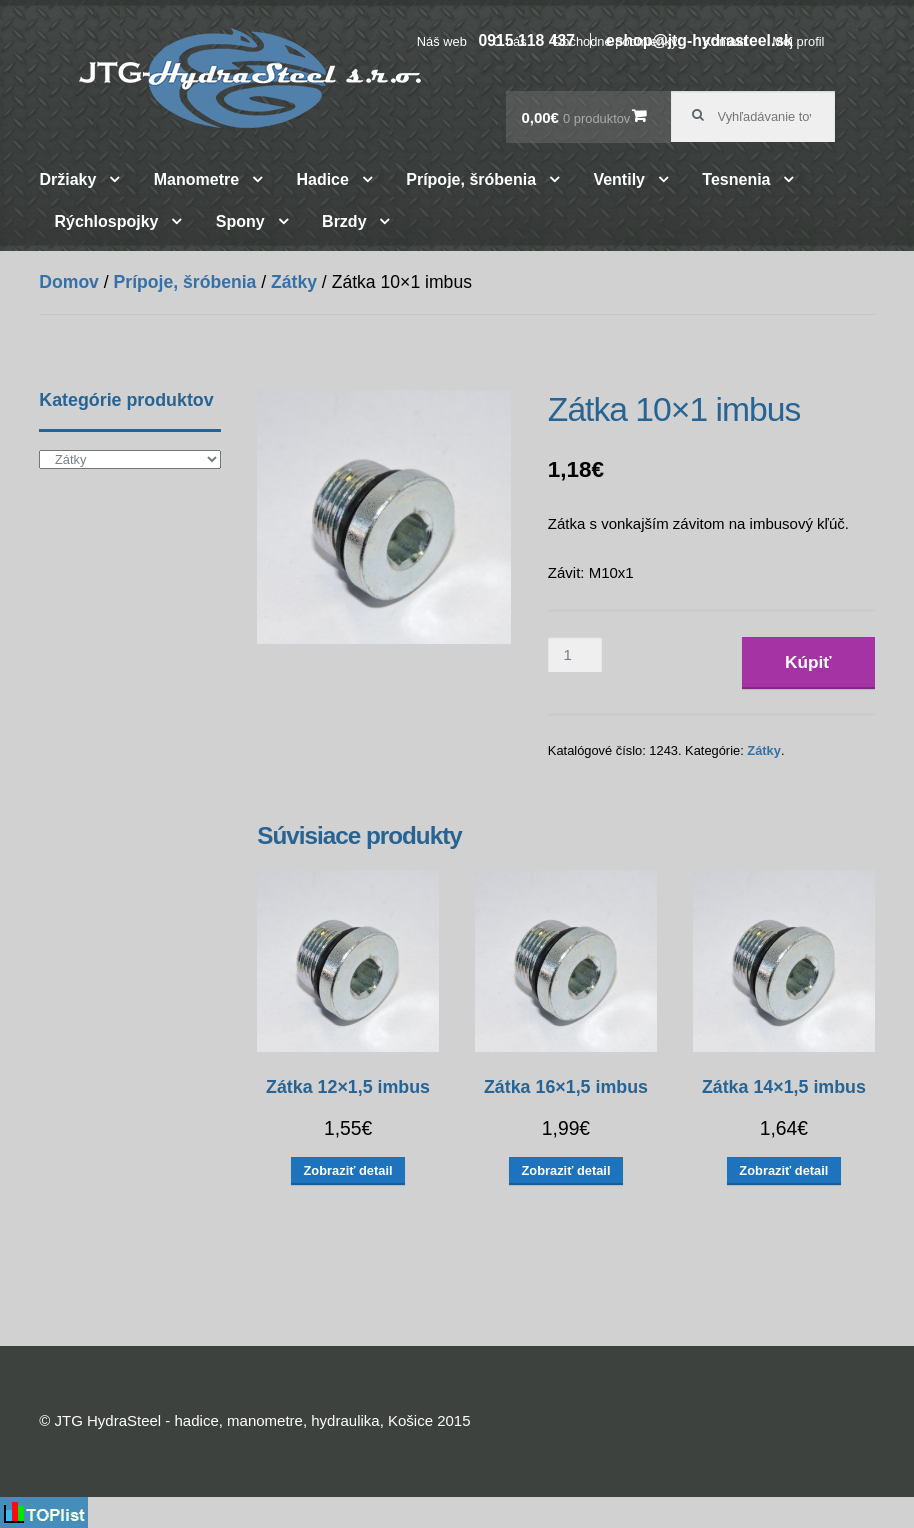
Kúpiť (808, 662)
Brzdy (344, 221)
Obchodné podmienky (614, 41)
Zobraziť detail (348, 1170)
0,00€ (575, 117)
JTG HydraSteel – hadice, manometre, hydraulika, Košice (250, 78)
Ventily (619, 179)
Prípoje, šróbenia (471, 179)
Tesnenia (736, 179)
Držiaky (67, 179)
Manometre (196, 179)
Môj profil (798, 41)
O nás (509, 41)
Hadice (322, 179)
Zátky (294, 282)
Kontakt (725, 41)
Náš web (442, 41)
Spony (240, 221)
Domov (69, 282)
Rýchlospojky (106, 221)
